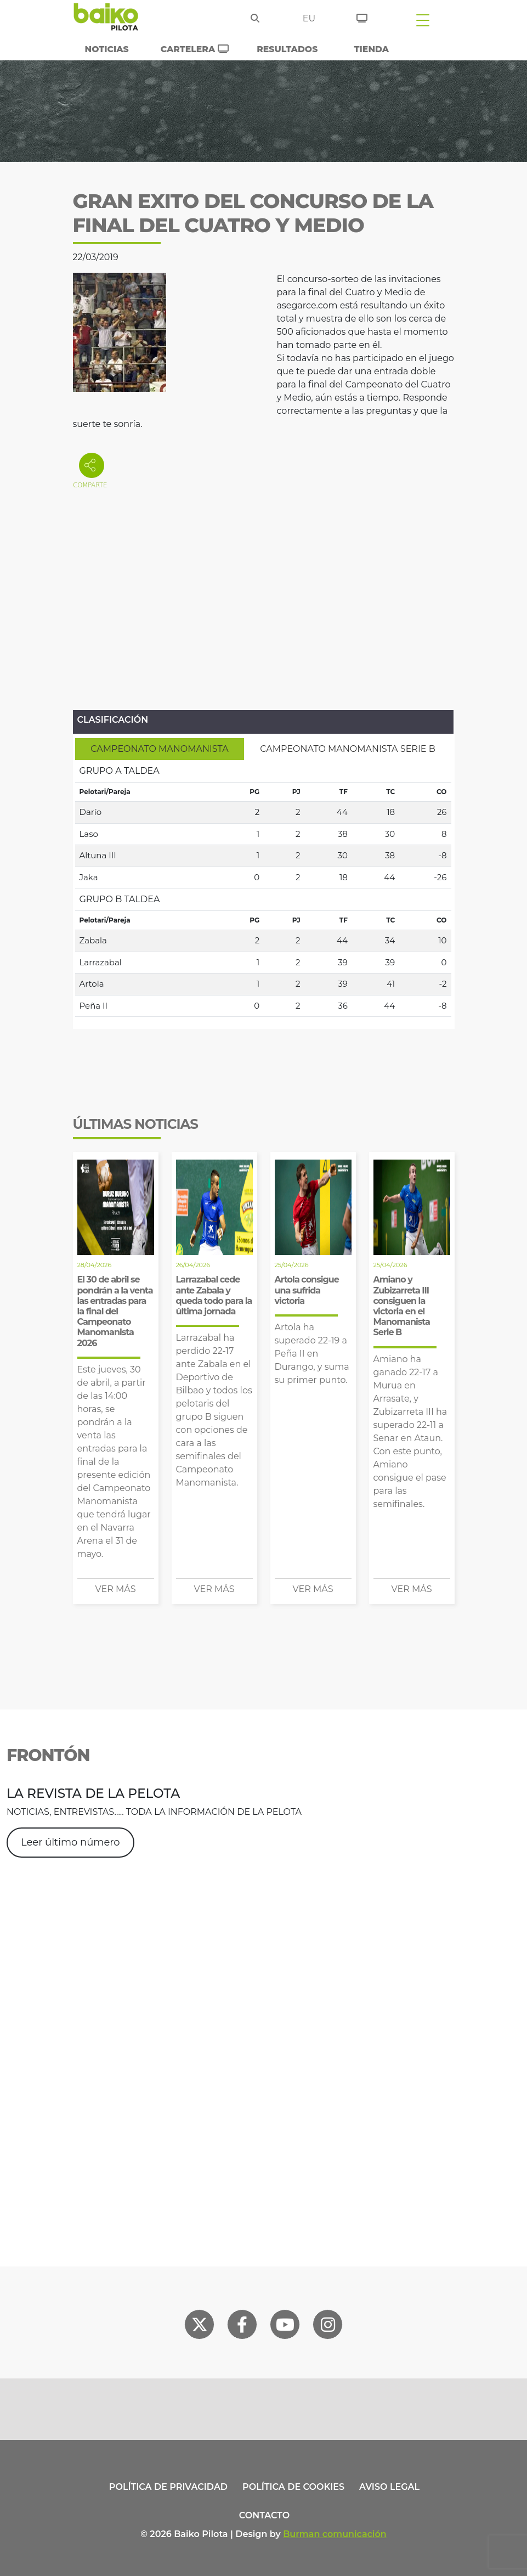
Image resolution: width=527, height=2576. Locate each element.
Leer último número (70, 1842)
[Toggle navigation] (422, 19)
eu (309, 18)
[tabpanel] (263, 888)
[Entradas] (362, 16)
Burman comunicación (335, 2534)
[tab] (160, 749)
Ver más (115, 1589)
